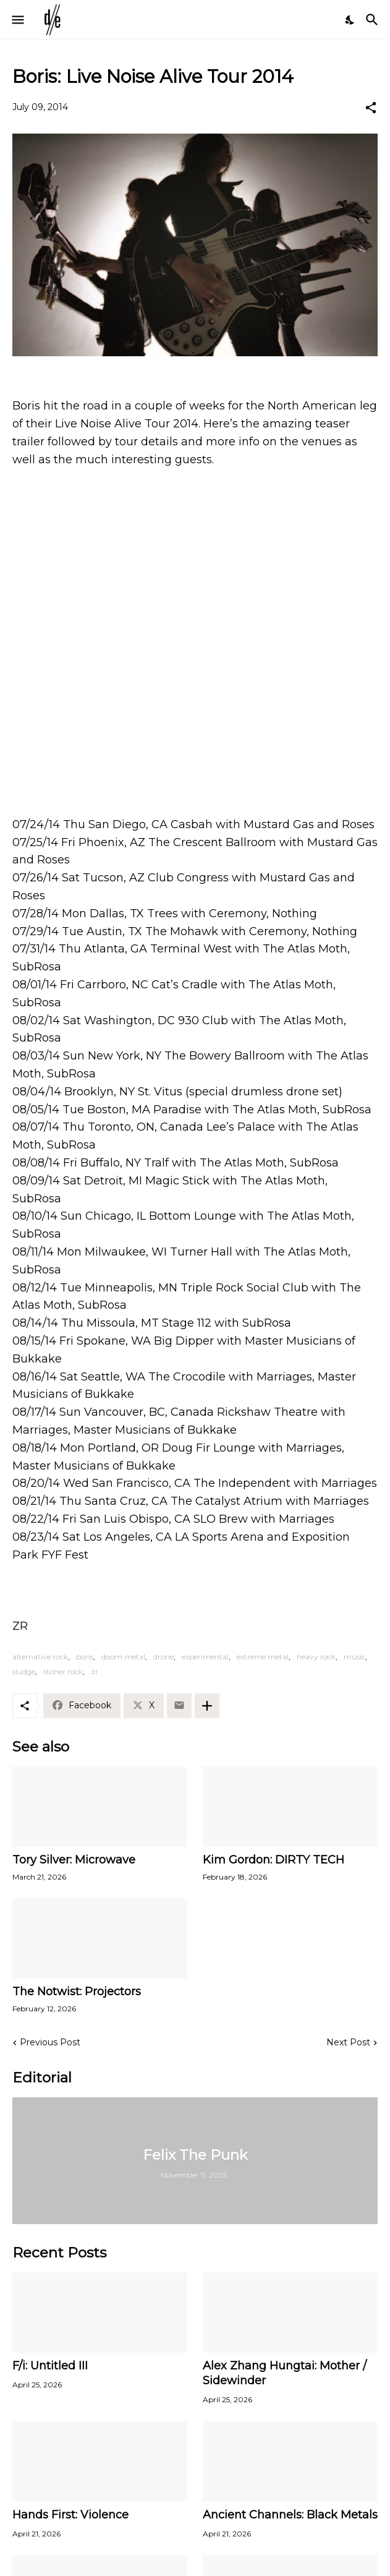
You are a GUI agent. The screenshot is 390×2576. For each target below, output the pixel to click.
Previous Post (50, 2042)
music (354, 1656)
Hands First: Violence (70, 2515)
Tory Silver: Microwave (73, 1860)
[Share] (371, 107)
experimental (205, 1656)
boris (84, 1656)
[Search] (373, 19)
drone (163, 1656)
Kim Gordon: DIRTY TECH (273, 1860)
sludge (23, 1671)
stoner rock (63, 1671)
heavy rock (316, 1656)
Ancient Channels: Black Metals (290, 2515)
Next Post (348, 2042)
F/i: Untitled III (50, 2366)
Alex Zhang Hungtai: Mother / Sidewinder (285, 2373)
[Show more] (207, 1705)
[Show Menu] (17, 19)
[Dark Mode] (350, 19)
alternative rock (40, 1656)
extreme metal (263, 1656)
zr (94, 1671)
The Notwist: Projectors (76, 1991)
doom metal (123, 1656)
